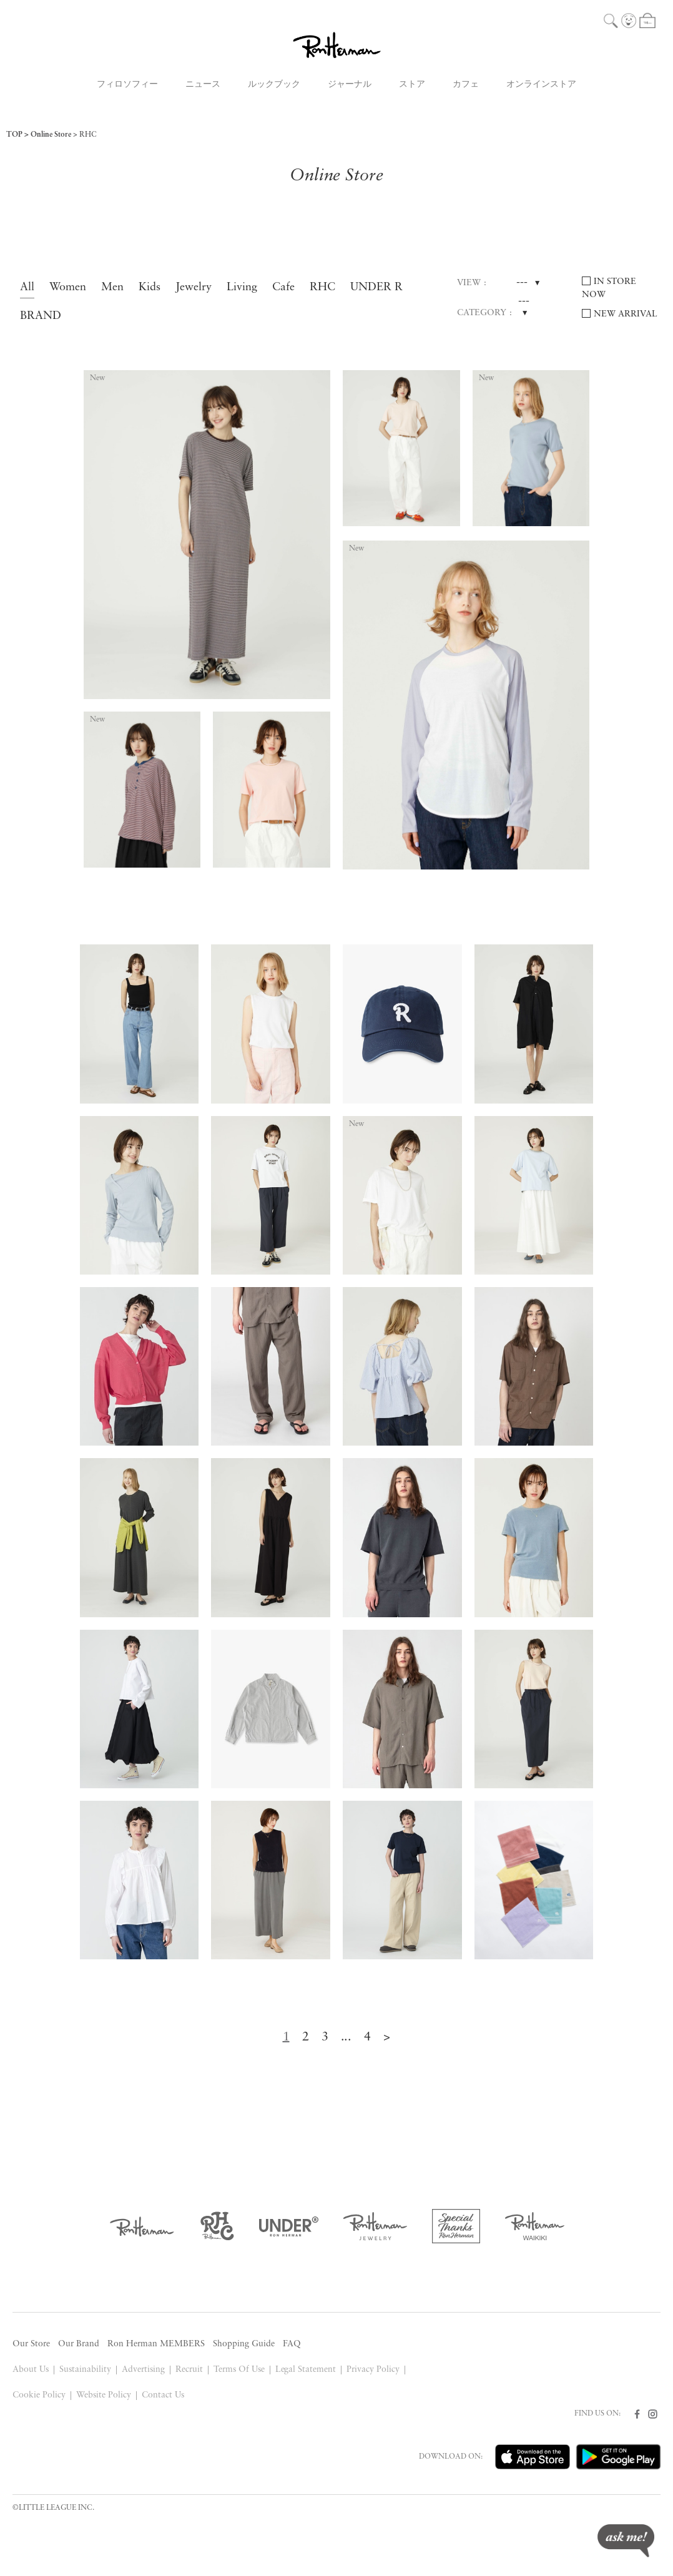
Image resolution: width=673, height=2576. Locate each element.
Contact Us (163, 2395)
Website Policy (103, 2395)
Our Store (31, 2344)
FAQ (292, 2344)
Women (67, 287)
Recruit (189, 2369)
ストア (412, 84)
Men (112, 287)
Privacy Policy (373, 2369)
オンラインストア (541, 84)
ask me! (625, 2540)
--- (522, 282)
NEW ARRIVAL (625, 314)
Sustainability (85, 2369)
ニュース (202, 84)
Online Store (51, 135)
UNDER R (376, 287)
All (27, 287)
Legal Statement (305, 2369)
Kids (149, 287)
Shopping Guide (244, 2344)
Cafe (283, 287)
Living (242, 287)
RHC (88, 135)
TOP (14, 135)
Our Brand (78, 2344)
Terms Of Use (239, 2369)
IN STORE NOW (609, 288)
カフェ (466, 84)
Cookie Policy (39, 2395)
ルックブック (274, 84)
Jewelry (193, 287)
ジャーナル (349, 84)
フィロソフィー (127, 84)
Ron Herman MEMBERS (156, 2344)
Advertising (143, 2369)
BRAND (40, 316)
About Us (30, 2369)
